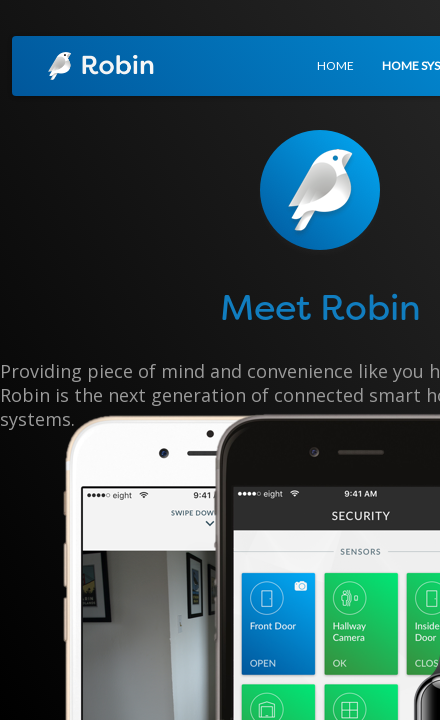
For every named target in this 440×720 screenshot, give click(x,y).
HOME (335, 65)
